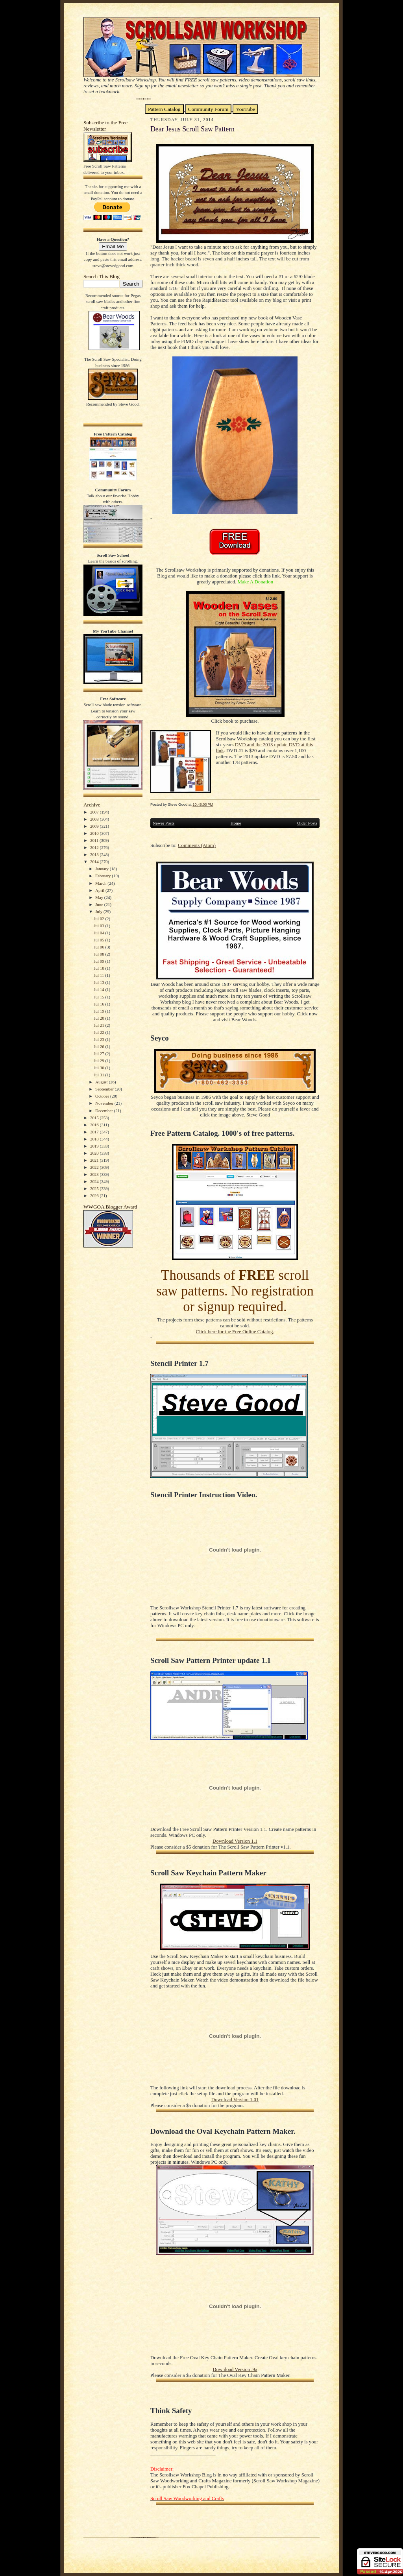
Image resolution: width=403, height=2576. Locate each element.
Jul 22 (99, 1032)
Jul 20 (99, 1018)
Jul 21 (99, 1025)
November (105, 1103)
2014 (95, 861)
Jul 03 (99, 925)
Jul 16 (99, 1004)
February (103, 875)
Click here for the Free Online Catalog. (235, 1331)
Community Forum (208, 109)
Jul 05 (99, 939)
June (99, 904)
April (100, 890)
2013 (95, 854)
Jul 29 (99, 1060)
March (101, 883)
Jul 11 (99, 975)
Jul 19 (99, 1011)
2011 (95, 840)
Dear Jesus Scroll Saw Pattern (192, 129)
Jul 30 (99, 1067)
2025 (95, 1188)
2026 (95, 1195)
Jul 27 (99, 1053)
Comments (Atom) (197, 845)
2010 (95, 833)
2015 (95, 1117)
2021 (95, 1160)
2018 (95, 1139)
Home (236, 823)
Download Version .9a (235, 2369)
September (105, 1089)
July (99, 911)
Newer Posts (163, 823)
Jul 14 (99, 989)
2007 (95, 812)
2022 (95, 1167)
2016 (95, 1124)
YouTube (245, 109)
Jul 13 (99, 982)
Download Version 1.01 (235, 2099)
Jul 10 (99, 968)
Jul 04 (99, 932)
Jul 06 (99, 947)
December (104, 1110)
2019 (95, 1146)
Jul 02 (99, 918)
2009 (95, 826)
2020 (95, 1153)
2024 (95, 1181)
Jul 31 (99, 1074)
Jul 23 (99, 1039)
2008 (95, 819)
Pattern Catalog (164, 109)
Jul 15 (99, 997)
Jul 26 (99, 1046)
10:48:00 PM (202, 804)
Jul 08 (99, 954)
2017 (95, 1131)
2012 (95, 847)
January (102, 868)
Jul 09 (99, 961)
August (102, 1081)
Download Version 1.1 (235, 1841)
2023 (95, 1174)
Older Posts (307, 823)
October (102, 1096)
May (99, 897)
